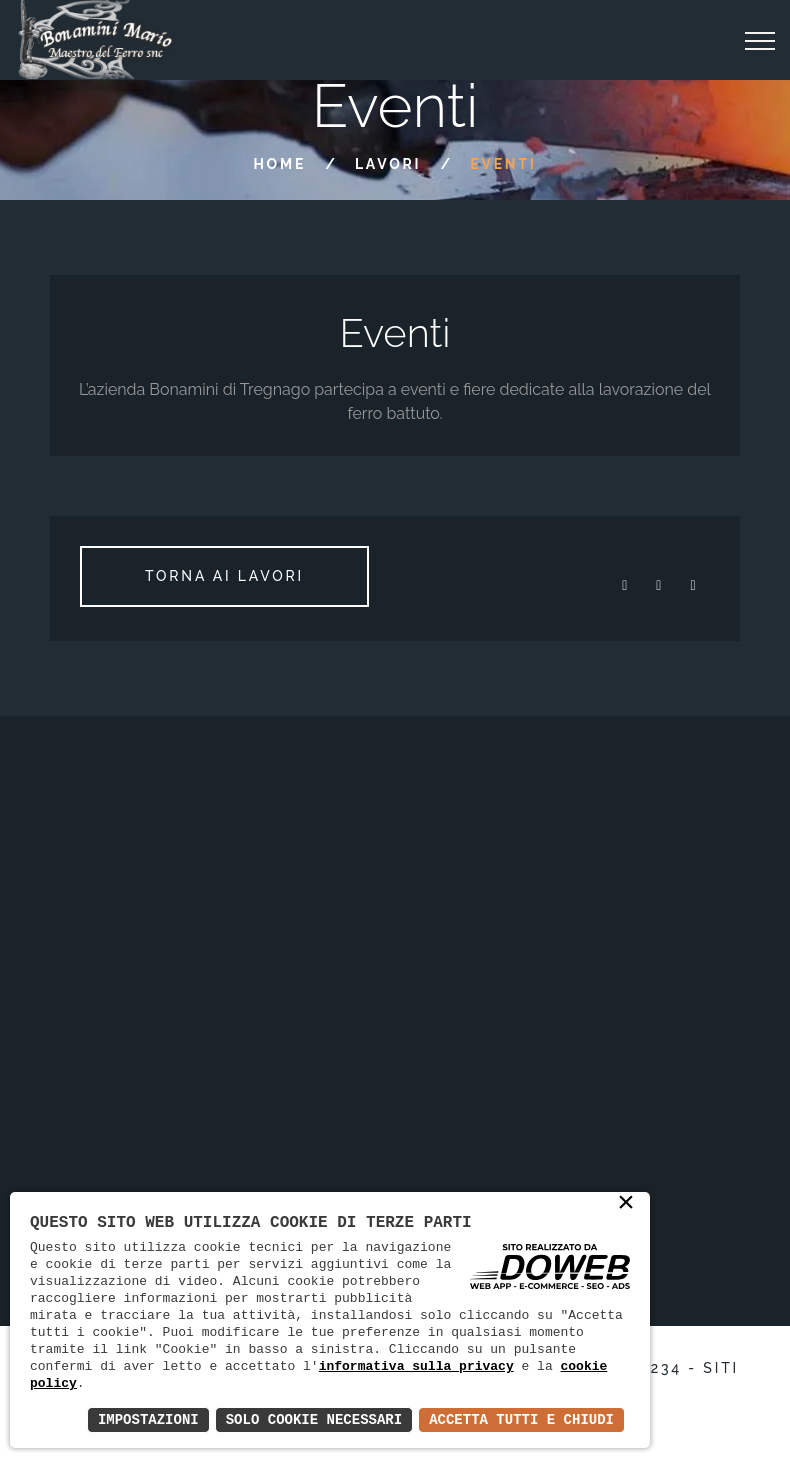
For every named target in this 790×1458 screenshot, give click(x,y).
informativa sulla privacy (416, 1366)
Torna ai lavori (224, 576)
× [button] (626, 1204)
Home (279, 164)
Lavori (388, 164)
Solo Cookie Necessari (314, 1419)
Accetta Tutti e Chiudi (521, 1419)
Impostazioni (148, 1419)
